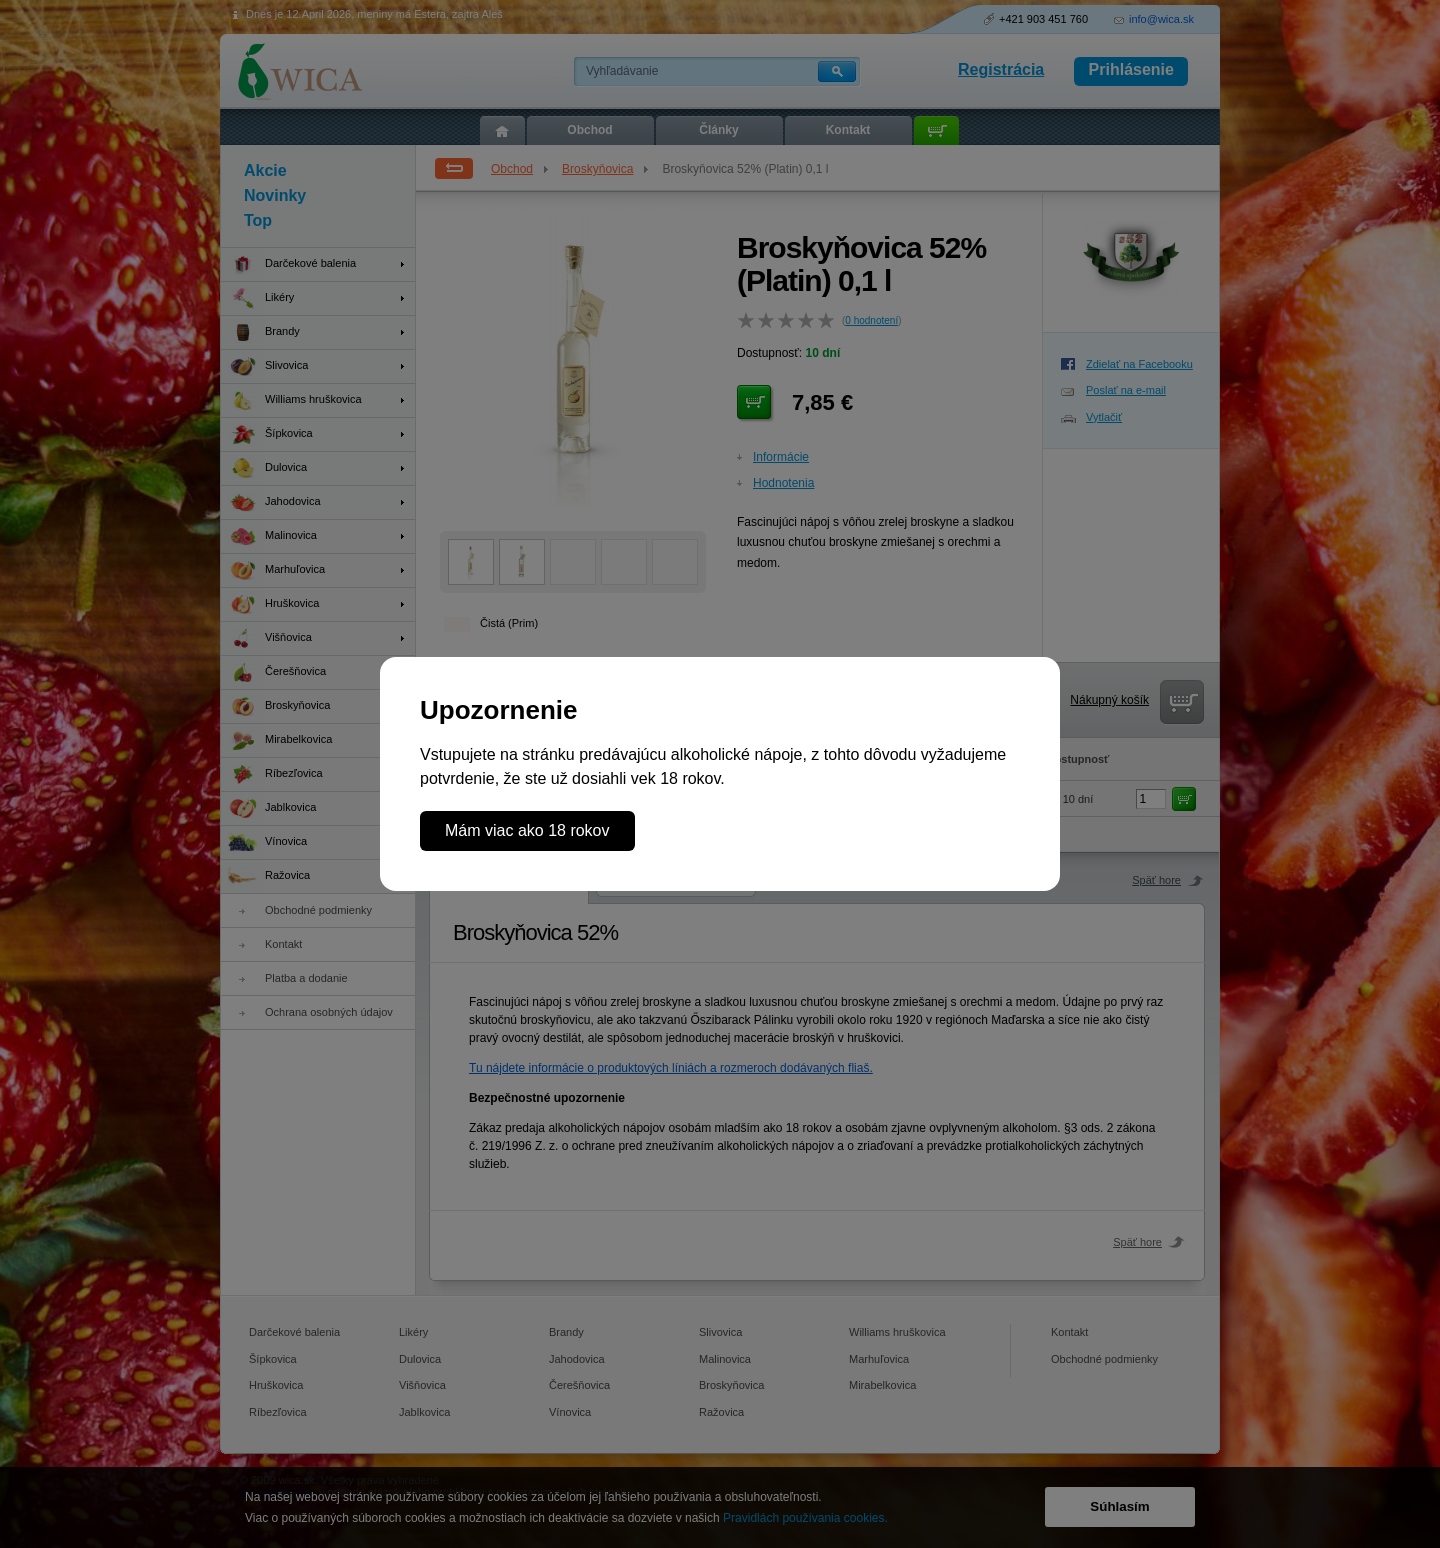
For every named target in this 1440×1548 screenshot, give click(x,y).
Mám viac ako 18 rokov (527, 830)
